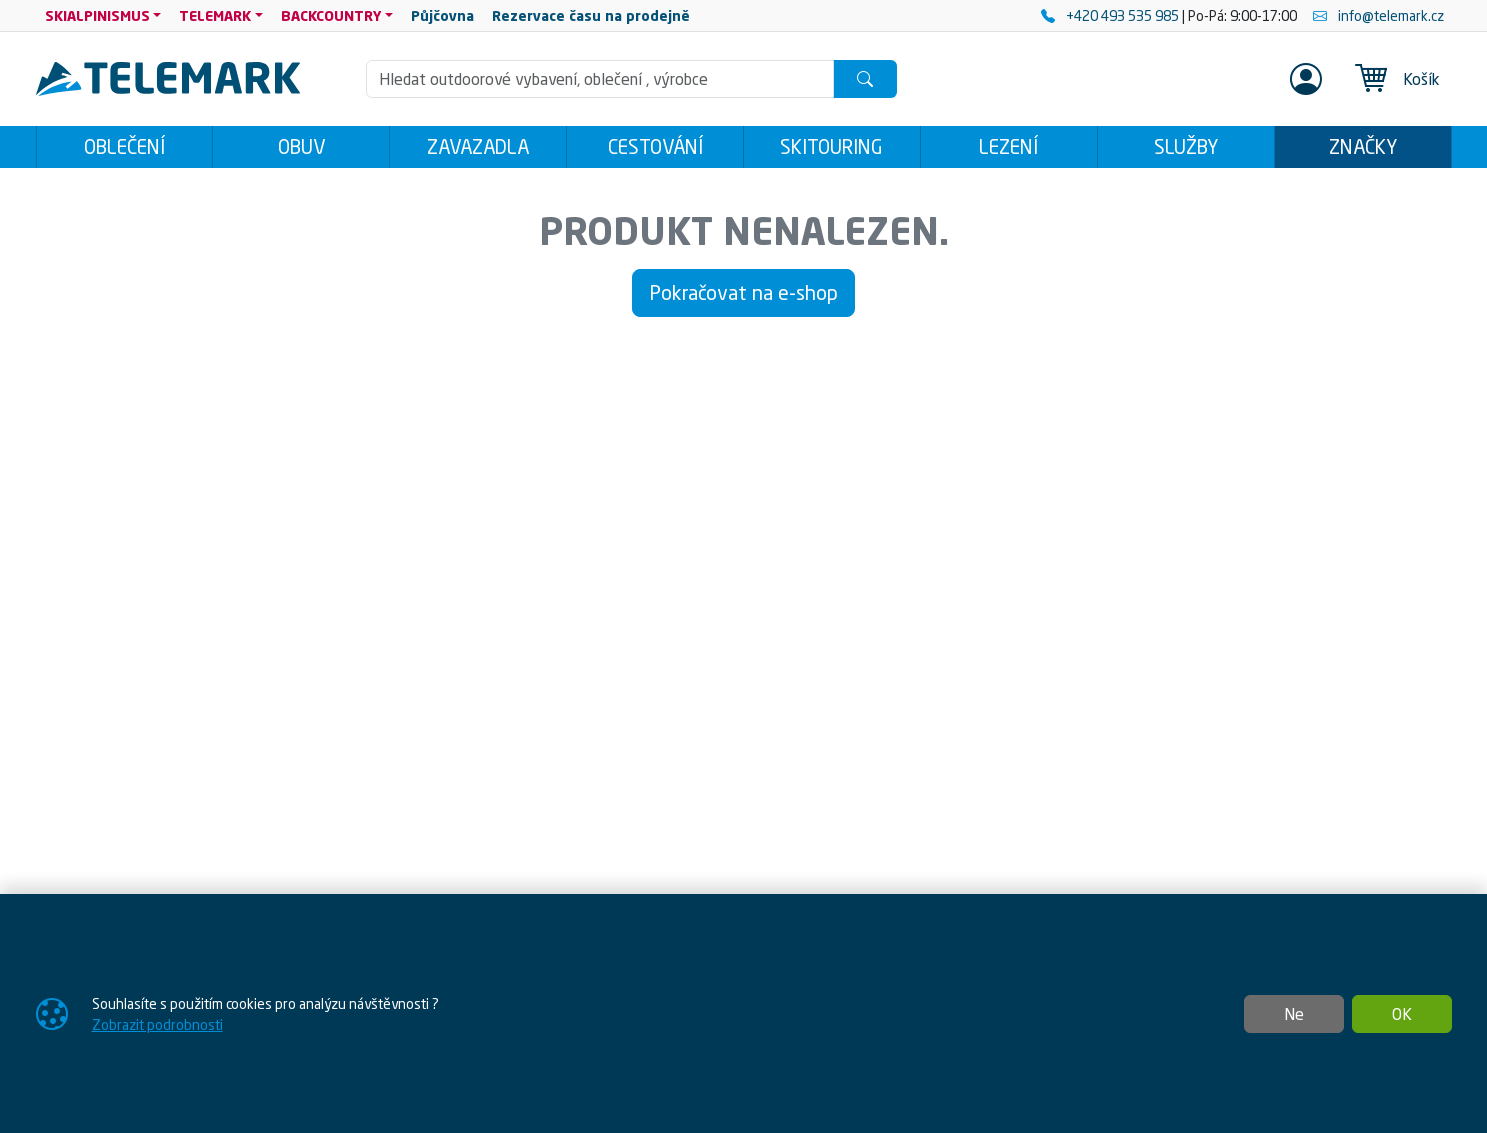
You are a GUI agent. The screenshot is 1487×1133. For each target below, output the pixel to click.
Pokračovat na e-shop (743, 292)
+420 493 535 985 (1111, 15)
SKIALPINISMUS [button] (97, 15)
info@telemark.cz (1378, 15)
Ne (1294, 1014)
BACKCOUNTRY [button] (331, 15)
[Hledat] (865, 79)
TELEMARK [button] (215, 15)
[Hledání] (600, 79)
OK (1402, 1014)
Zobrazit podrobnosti (157, 1024)
